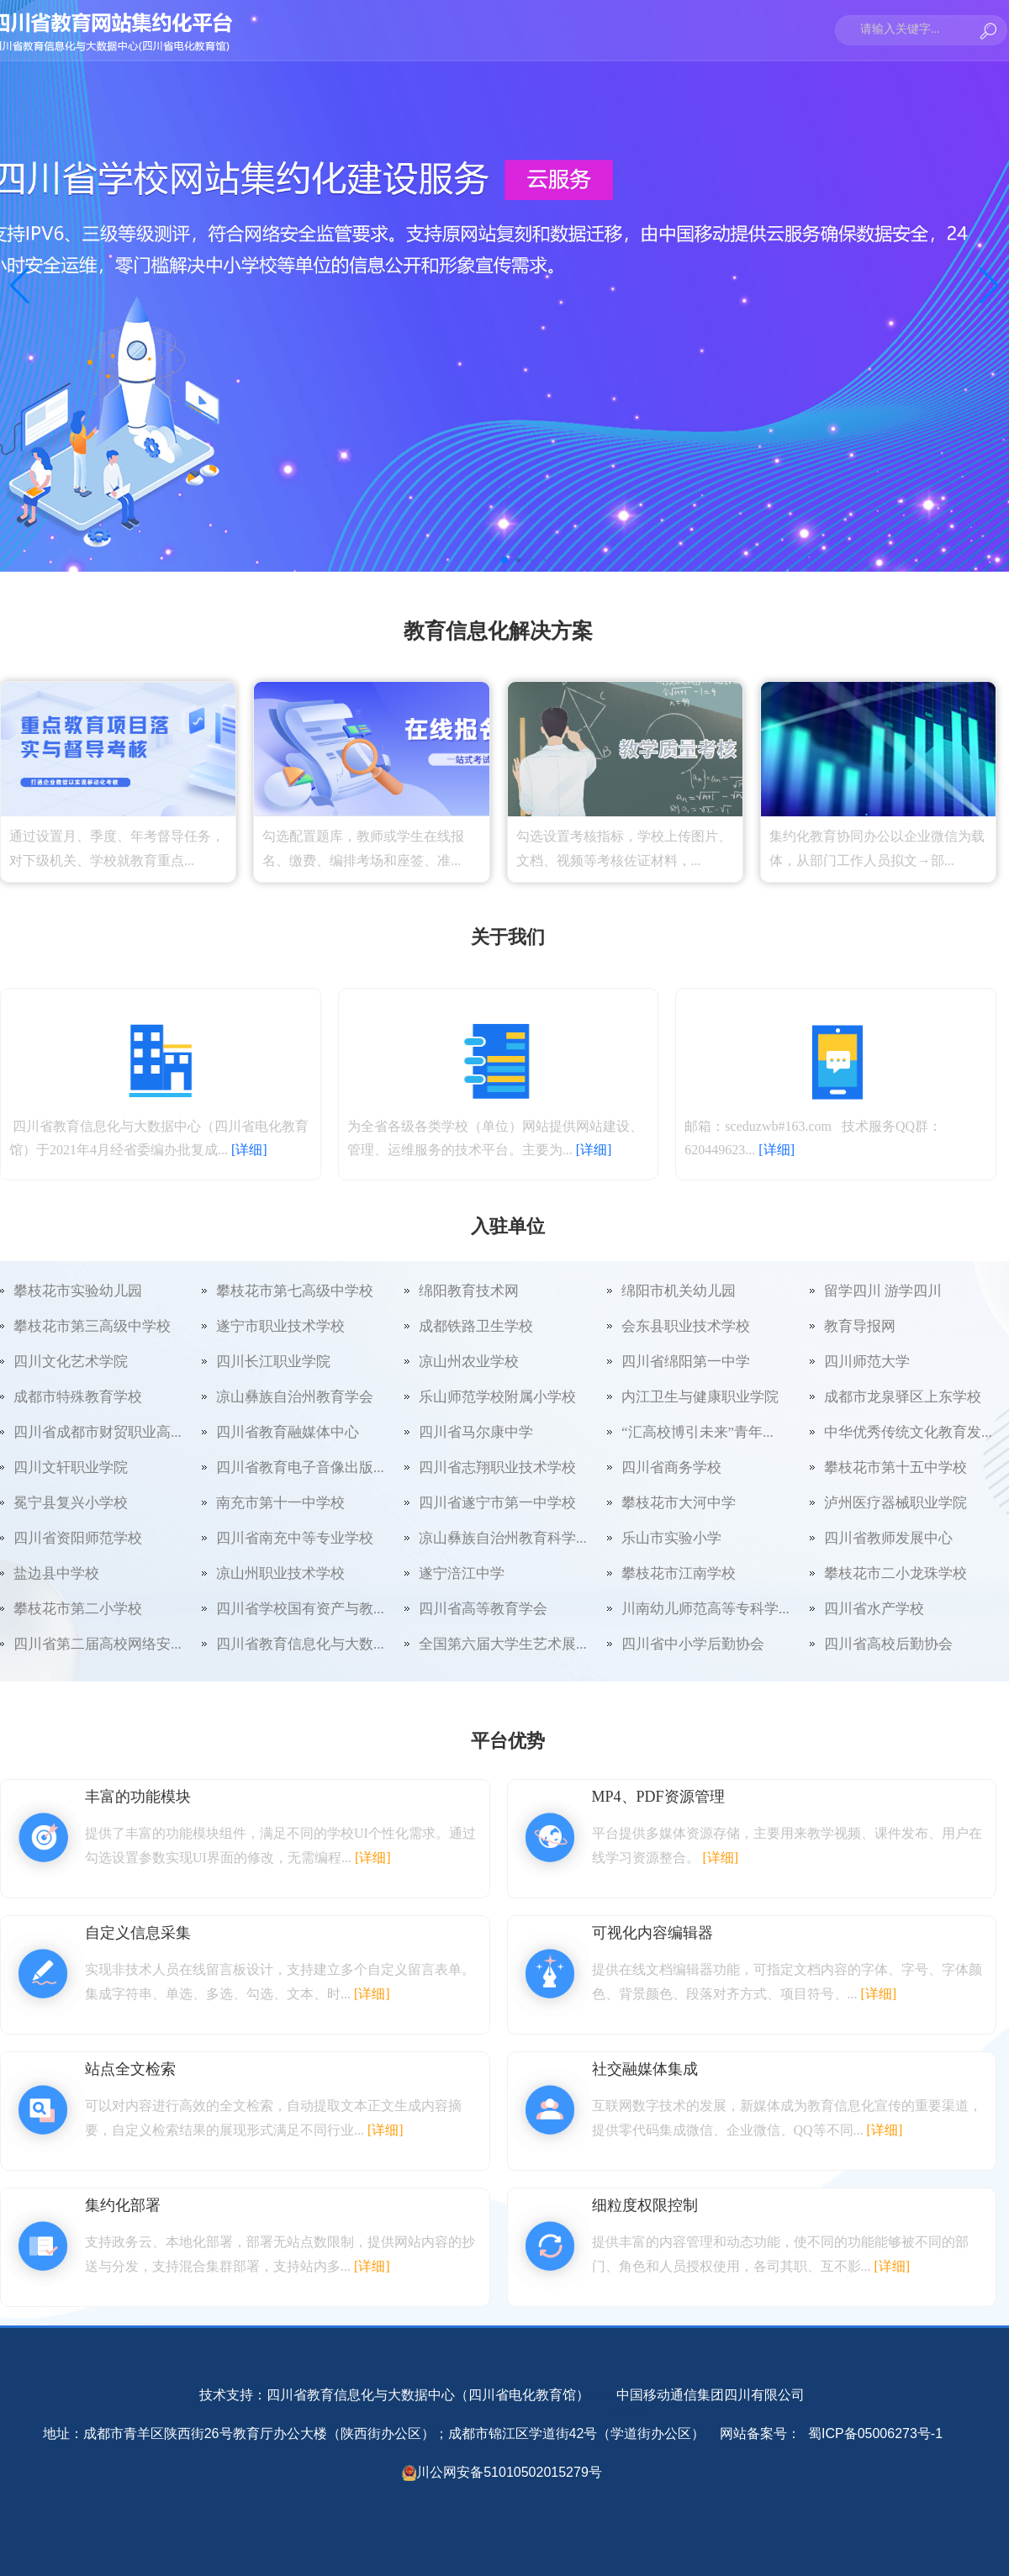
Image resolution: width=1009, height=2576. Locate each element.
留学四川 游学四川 (883, 1291)
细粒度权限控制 (645, 2205)
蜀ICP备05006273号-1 (876, 2433)
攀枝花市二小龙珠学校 (895, 1573)
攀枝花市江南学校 (678, 1573)
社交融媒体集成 (645, 2069)
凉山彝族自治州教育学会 (294, 1397)
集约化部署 (123, 2205)
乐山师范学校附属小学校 (497, 1397)
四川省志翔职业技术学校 (497, 1467)
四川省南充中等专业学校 (294, 1538)
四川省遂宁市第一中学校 (497, 1503)
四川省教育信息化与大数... (300, 1644)
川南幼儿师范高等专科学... (705, 1609)
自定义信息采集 (138, 1932)
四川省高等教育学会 (483, 1609)
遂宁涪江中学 (461, 1573)
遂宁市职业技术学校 (280, 1326)
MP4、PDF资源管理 (658, 1796)
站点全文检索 (130, 2069)
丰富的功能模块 (138, 1796)
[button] (504, 560)
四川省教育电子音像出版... (300, 1467)
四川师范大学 (867, 1362)
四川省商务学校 (671, 1467)
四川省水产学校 (874, 1609)
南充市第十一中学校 (280, 1503)
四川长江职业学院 (273, 1362)
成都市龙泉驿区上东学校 (902, 1397)
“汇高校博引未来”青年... (697, 1432)
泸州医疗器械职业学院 (895, 1503)
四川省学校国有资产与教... (300, 1609)
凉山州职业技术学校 (280, 1573)
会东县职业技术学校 (685, 1326)
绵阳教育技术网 (469, 1291)
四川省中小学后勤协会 (692, 1644)
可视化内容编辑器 (652, 1932)
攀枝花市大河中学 (678, 1503)
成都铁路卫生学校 (476, 1326)
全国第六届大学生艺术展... (503, 1644)
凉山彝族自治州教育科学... (503, 1538)
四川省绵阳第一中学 (685, 1362)
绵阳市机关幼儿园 (678, 1291)
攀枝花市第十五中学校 (895, 1467)
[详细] (249, 1150)
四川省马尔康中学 (476, 1432)
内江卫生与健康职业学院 (700, 1397)
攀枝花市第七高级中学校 (294, 1291)
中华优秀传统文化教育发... (908, 1432)
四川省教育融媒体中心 (287, 1432)
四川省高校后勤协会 (888, 1644)
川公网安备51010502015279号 (509, 2472)
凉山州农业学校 (469, 1362)
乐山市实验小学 (671, 1538)
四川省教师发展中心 (888, 1538)
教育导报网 (859, 1326)
